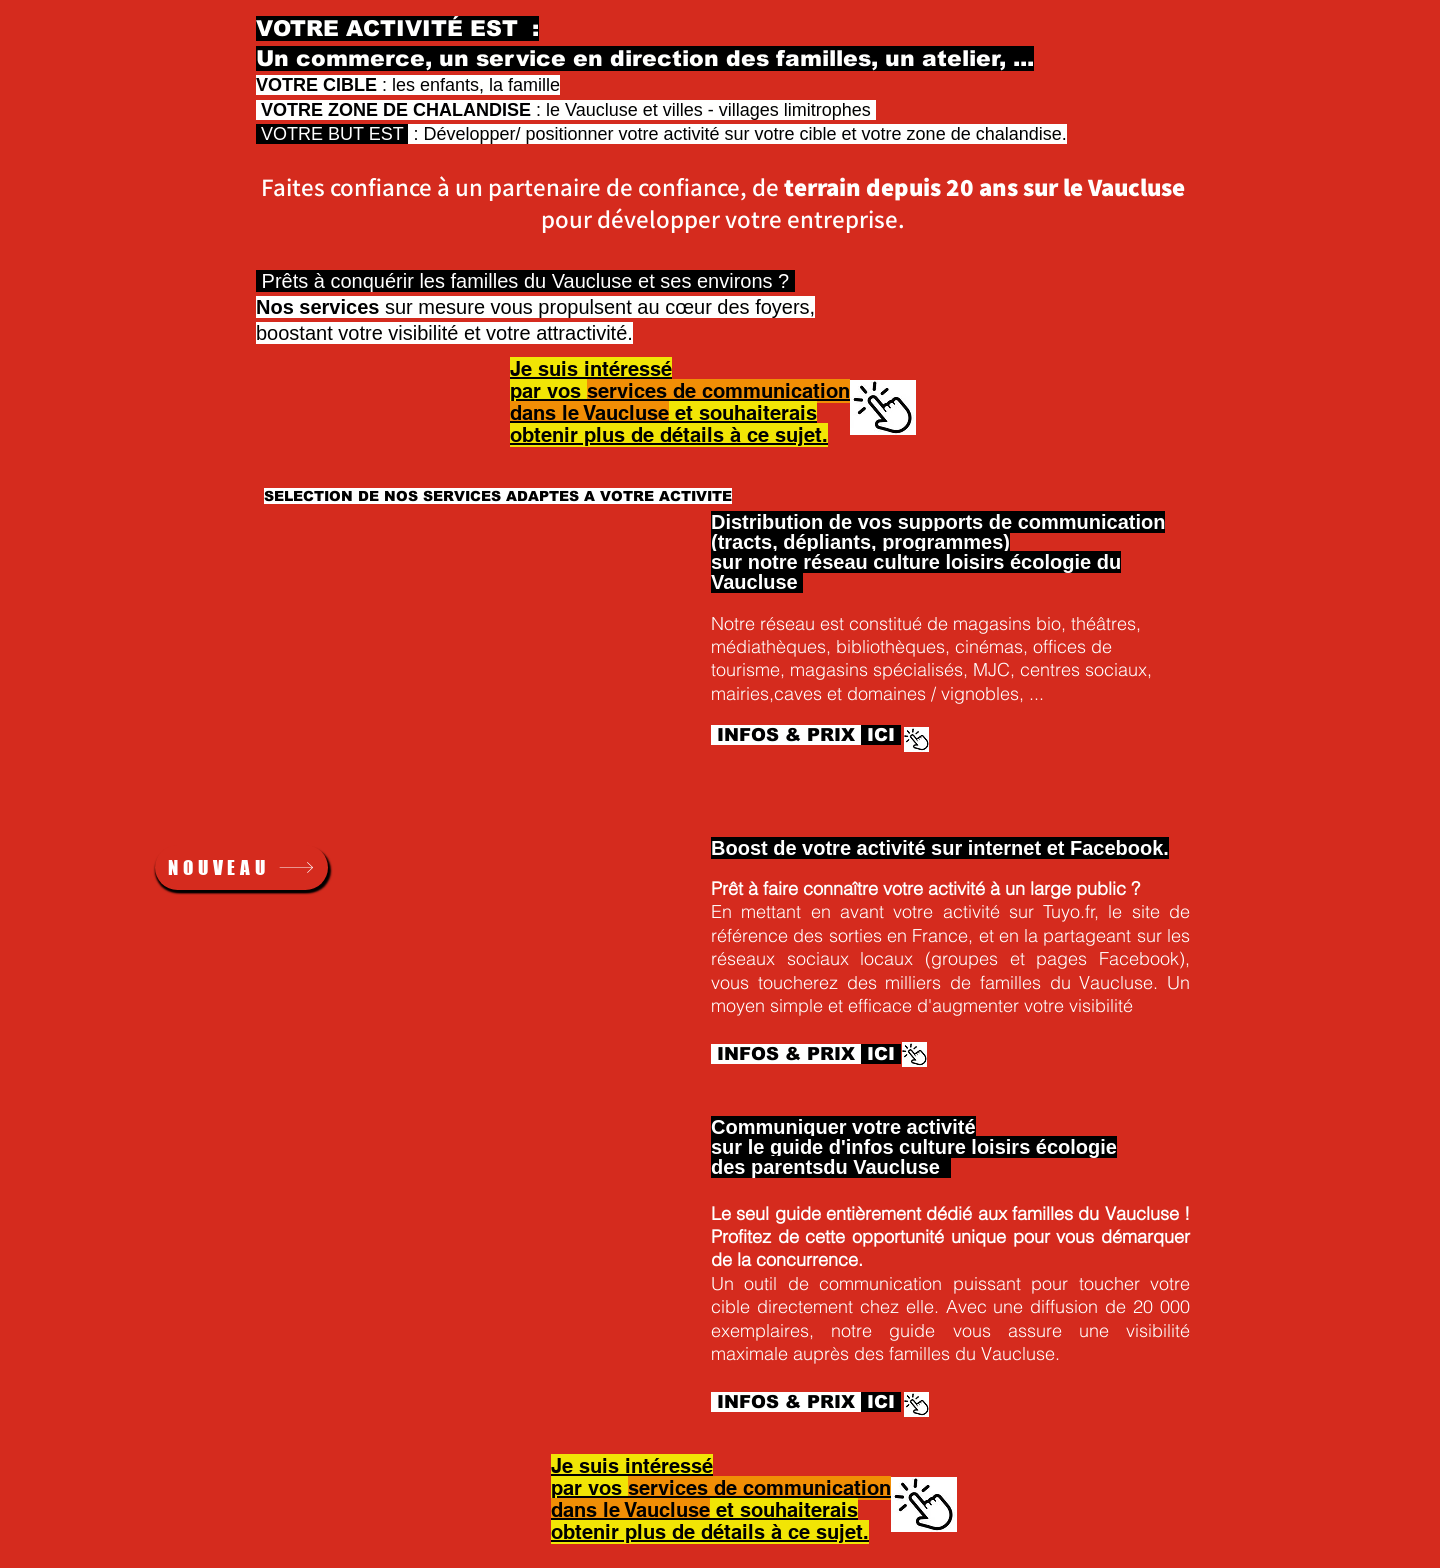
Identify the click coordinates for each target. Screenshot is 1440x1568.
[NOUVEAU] (241, 867)
